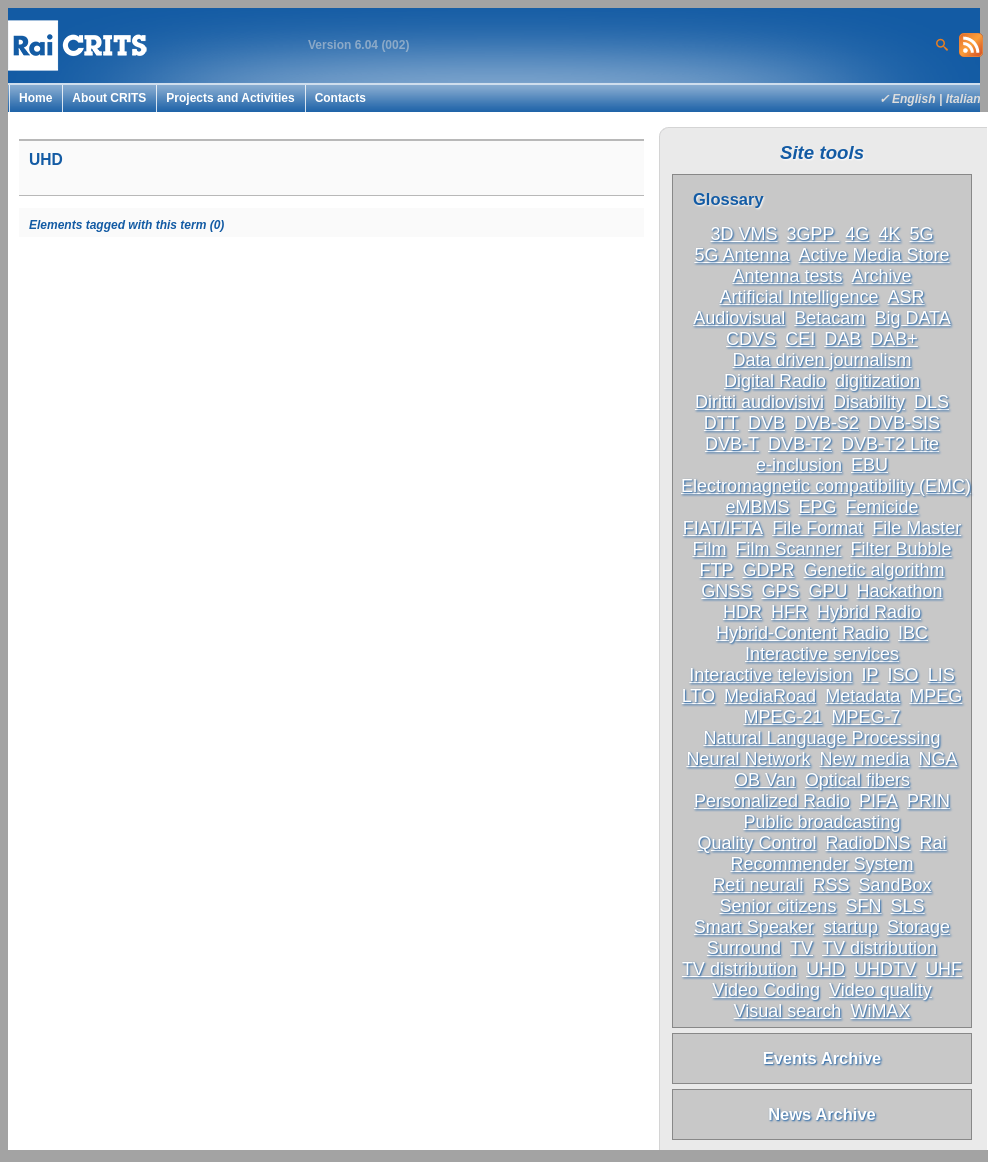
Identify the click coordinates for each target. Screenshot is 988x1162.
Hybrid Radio (869, 612)
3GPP (813, 234)
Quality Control (756, 843)
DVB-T (732, 444)
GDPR (768, 570)
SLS (908, 906)
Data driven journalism (821, 360)
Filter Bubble (901, 549)
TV (801, 948)
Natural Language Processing (821, 738)
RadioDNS (868, 843)
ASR (906, 297)
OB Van (765, 780)
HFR (789, 612)
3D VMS (744, 234)
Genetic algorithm (874, 570)
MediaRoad (770, 696)
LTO (698, 696)
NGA (938, 759)
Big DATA (912, 318)
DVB (766, 423)
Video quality (880, 990)
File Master (916, 528)
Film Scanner (788, 549)
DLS (931, 402)
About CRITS (109, 98)
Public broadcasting (821, 822)
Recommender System (821, 864)
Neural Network (748, 759)
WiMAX (880, 1011)
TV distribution (879, 948)
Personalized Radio (772, 801)
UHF (943, 969)
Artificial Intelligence (798, 297)
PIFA (878, 801)
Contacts (340, 98)
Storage (918, 927)
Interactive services (822, 654)
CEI (800, 339)
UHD (825, 969)
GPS (780, 591)
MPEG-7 (866, 717)
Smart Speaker (754, 927)
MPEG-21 (782, 717)
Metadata (862, 696)
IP (869, 675)
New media (864, 759)
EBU (869, 465)
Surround (744, 948)
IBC (913, 633)
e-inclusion (799, 465)
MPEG (935, 696)
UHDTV (885, 969)
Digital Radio (775, 381)
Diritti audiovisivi (759, 402)
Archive (882, 276)
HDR (742, 612)
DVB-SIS (904, 423)
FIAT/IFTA (723, 528)
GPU (828, 591)
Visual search (788, 1011)
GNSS (726, 591)
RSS (830, 885)
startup (850, 927)
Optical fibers (857, 780)
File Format (817, 528)
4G (857, 234)
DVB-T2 (800, 444)
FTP (716, 570)
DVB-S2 (826, 423)
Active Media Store (874, 255)
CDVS (751, 339)
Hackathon (900, 591)
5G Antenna (741, 255)
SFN (864, 906)
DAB (842, 339)
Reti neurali (757, 885)
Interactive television (770, 675)
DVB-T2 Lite (890, 444)
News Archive (822, 1114)
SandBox (895, 885)
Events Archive (822, 1058)
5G (921, 234)
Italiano (967, 99)
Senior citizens (777, 906)
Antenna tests (787, 276)
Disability (869, 402)
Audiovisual (739, 318)
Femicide (882, 507)
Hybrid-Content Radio (802, 633)
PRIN (928, 801)
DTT (721, 423)
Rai (933, 843)
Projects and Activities (230, 98)
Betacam (829, 318)
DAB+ (894, 339)
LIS (941, 675)
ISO (903, 675)
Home (35, 98)
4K (889, 234)
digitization (877, 381)
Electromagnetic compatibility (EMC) (826, 486)
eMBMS (757, 507)
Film (709, 549)
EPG (817, 507)
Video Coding (766, 990)
